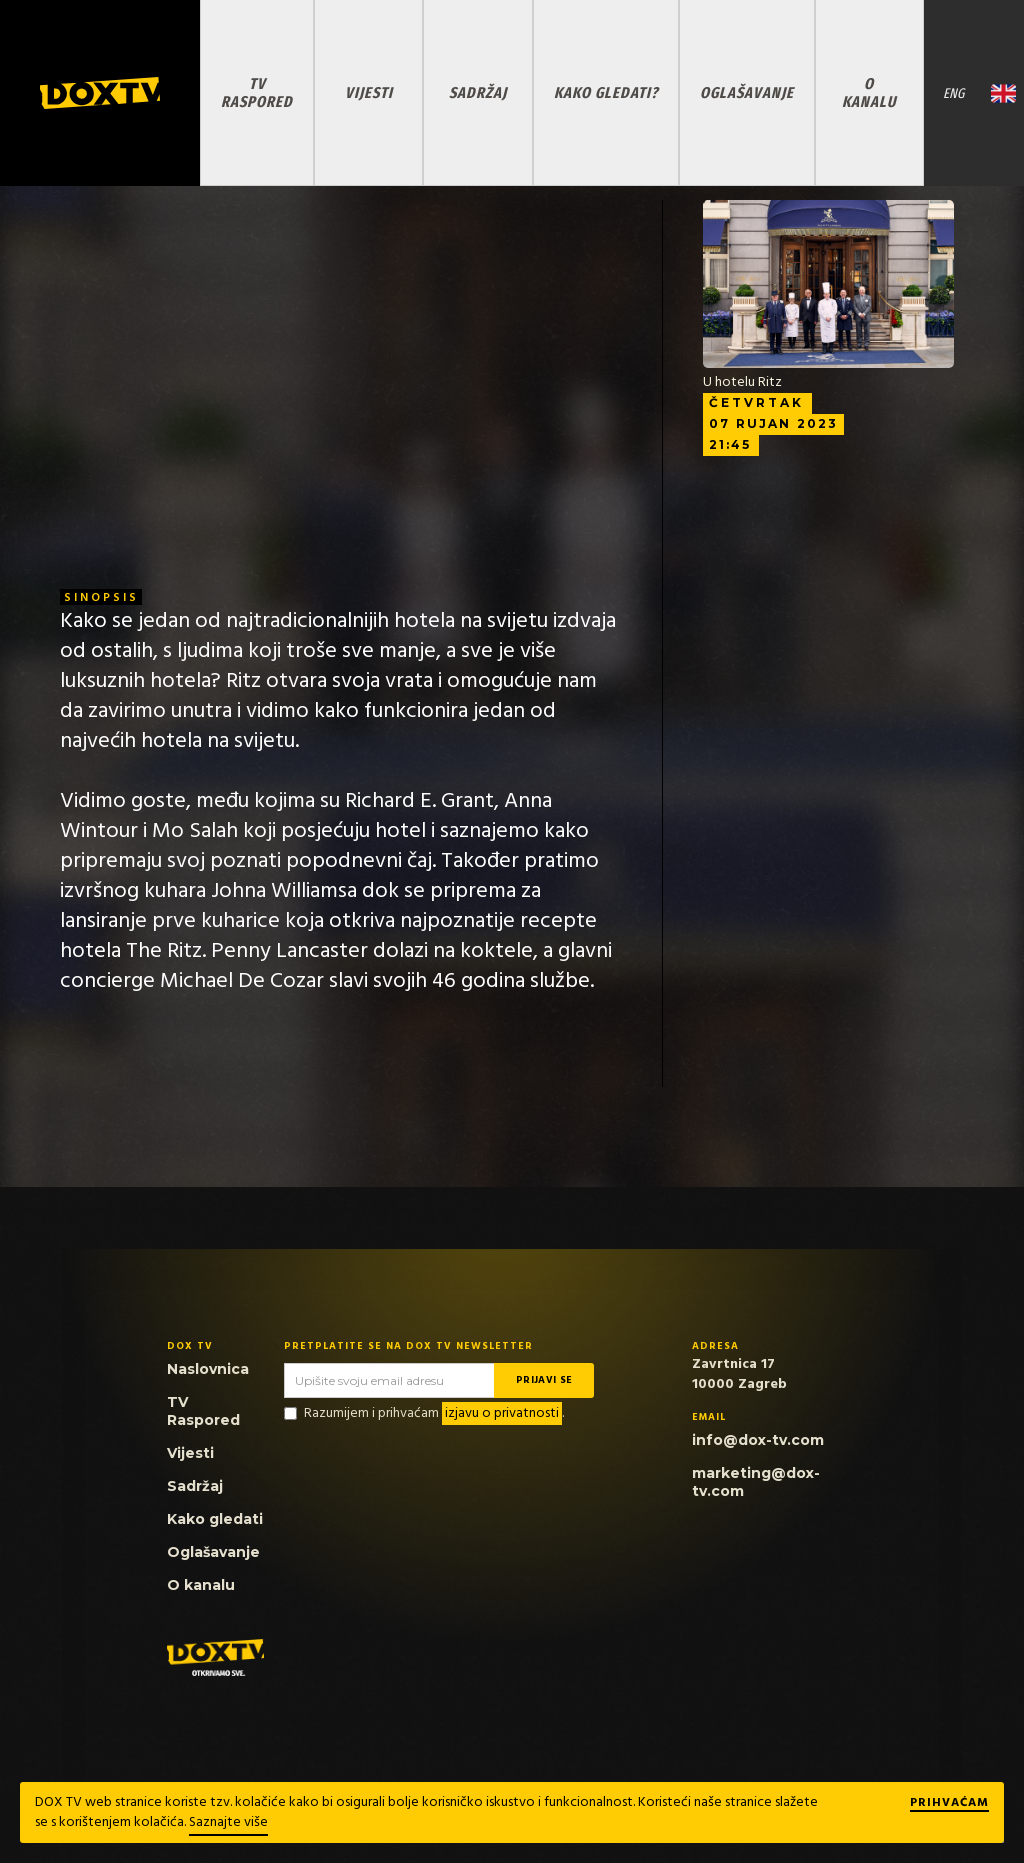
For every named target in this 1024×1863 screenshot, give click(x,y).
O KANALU (869, 92)
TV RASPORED (257, 92)
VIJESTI (369, 92)
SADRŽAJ (478, 92)
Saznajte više (228, 1822)
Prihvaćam (949, 1804)
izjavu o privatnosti (502, 1413)
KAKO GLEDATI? (606, 92)
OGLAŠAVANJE (747, 92)
